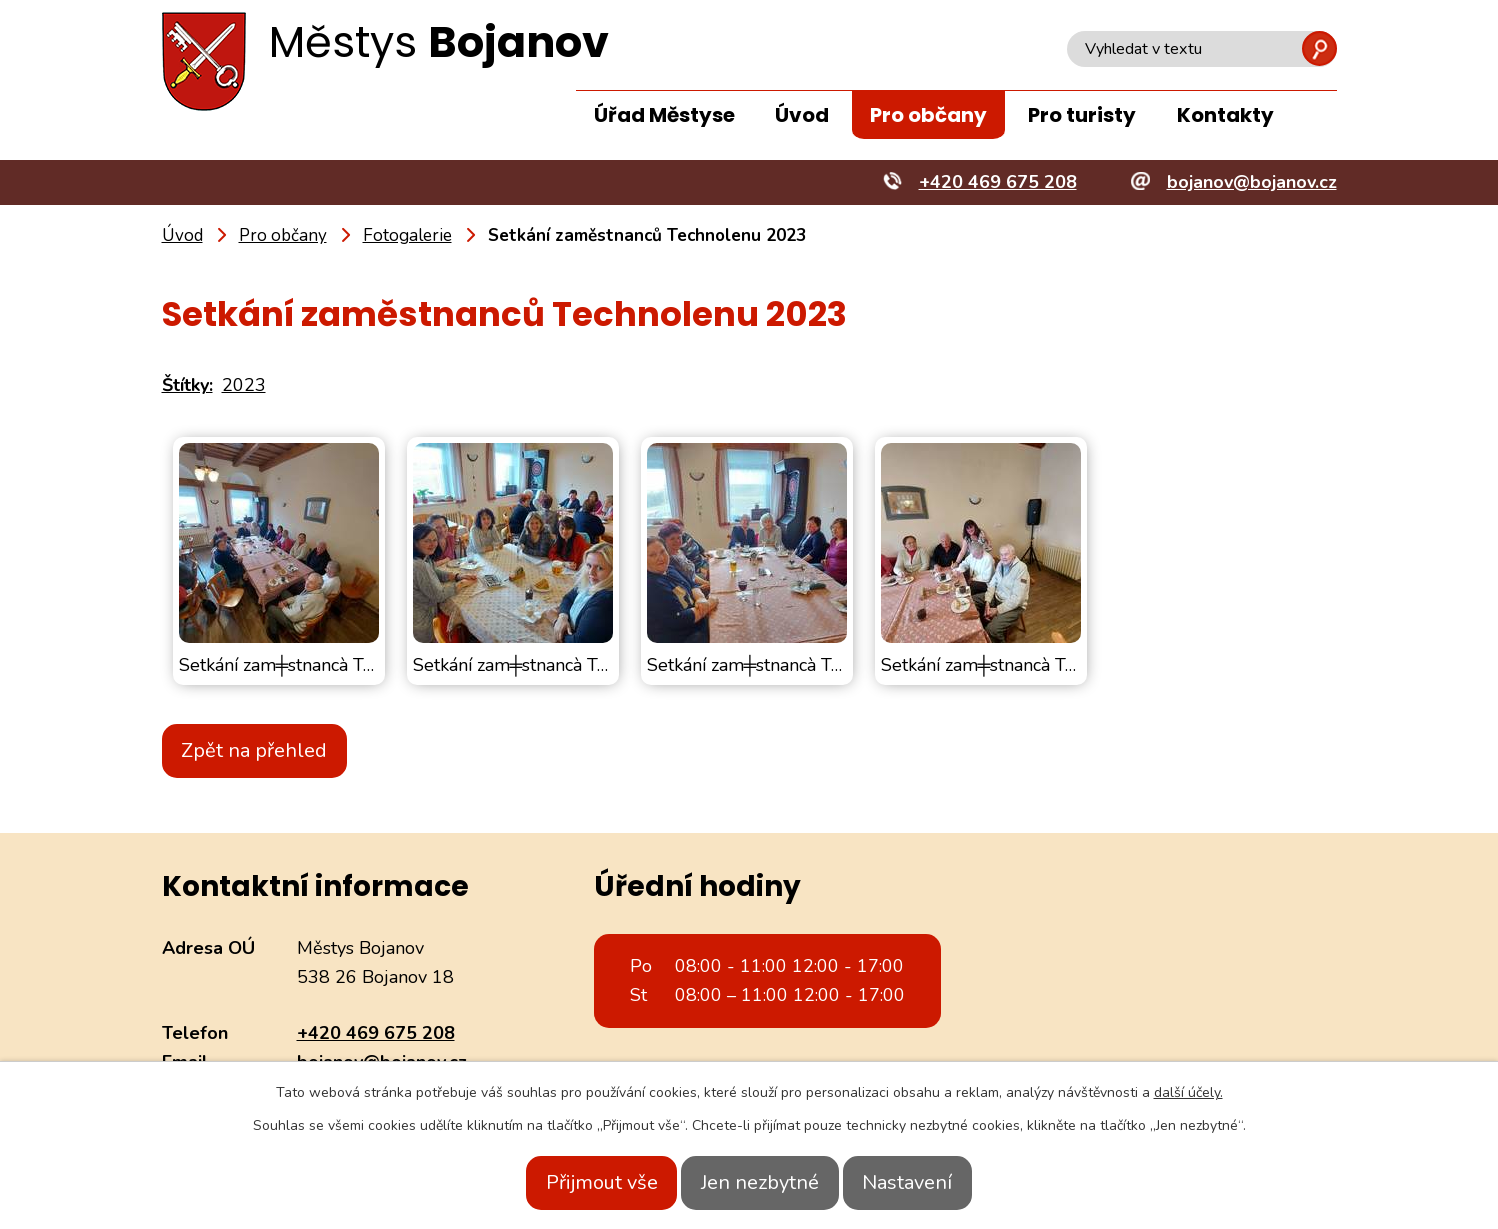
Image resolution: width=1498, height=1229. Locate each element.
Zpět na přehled (267, 750)
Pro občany (928, 115)
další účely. (1188, 1092)
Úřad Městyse (664, 115)
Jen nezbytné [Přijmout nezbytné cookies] (760, 1182)
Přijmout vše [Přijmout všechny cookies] (577, 1182)
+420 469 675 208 (376, 1033)
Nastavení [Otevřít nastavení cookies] (932, 1182)
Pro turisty (1082, 115)
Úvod (802, 115)
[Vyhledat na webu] (1202, 49)
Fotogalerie (407, 235)
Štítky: (187, 385)
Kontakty (1225, 115)
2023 (244, 385)
